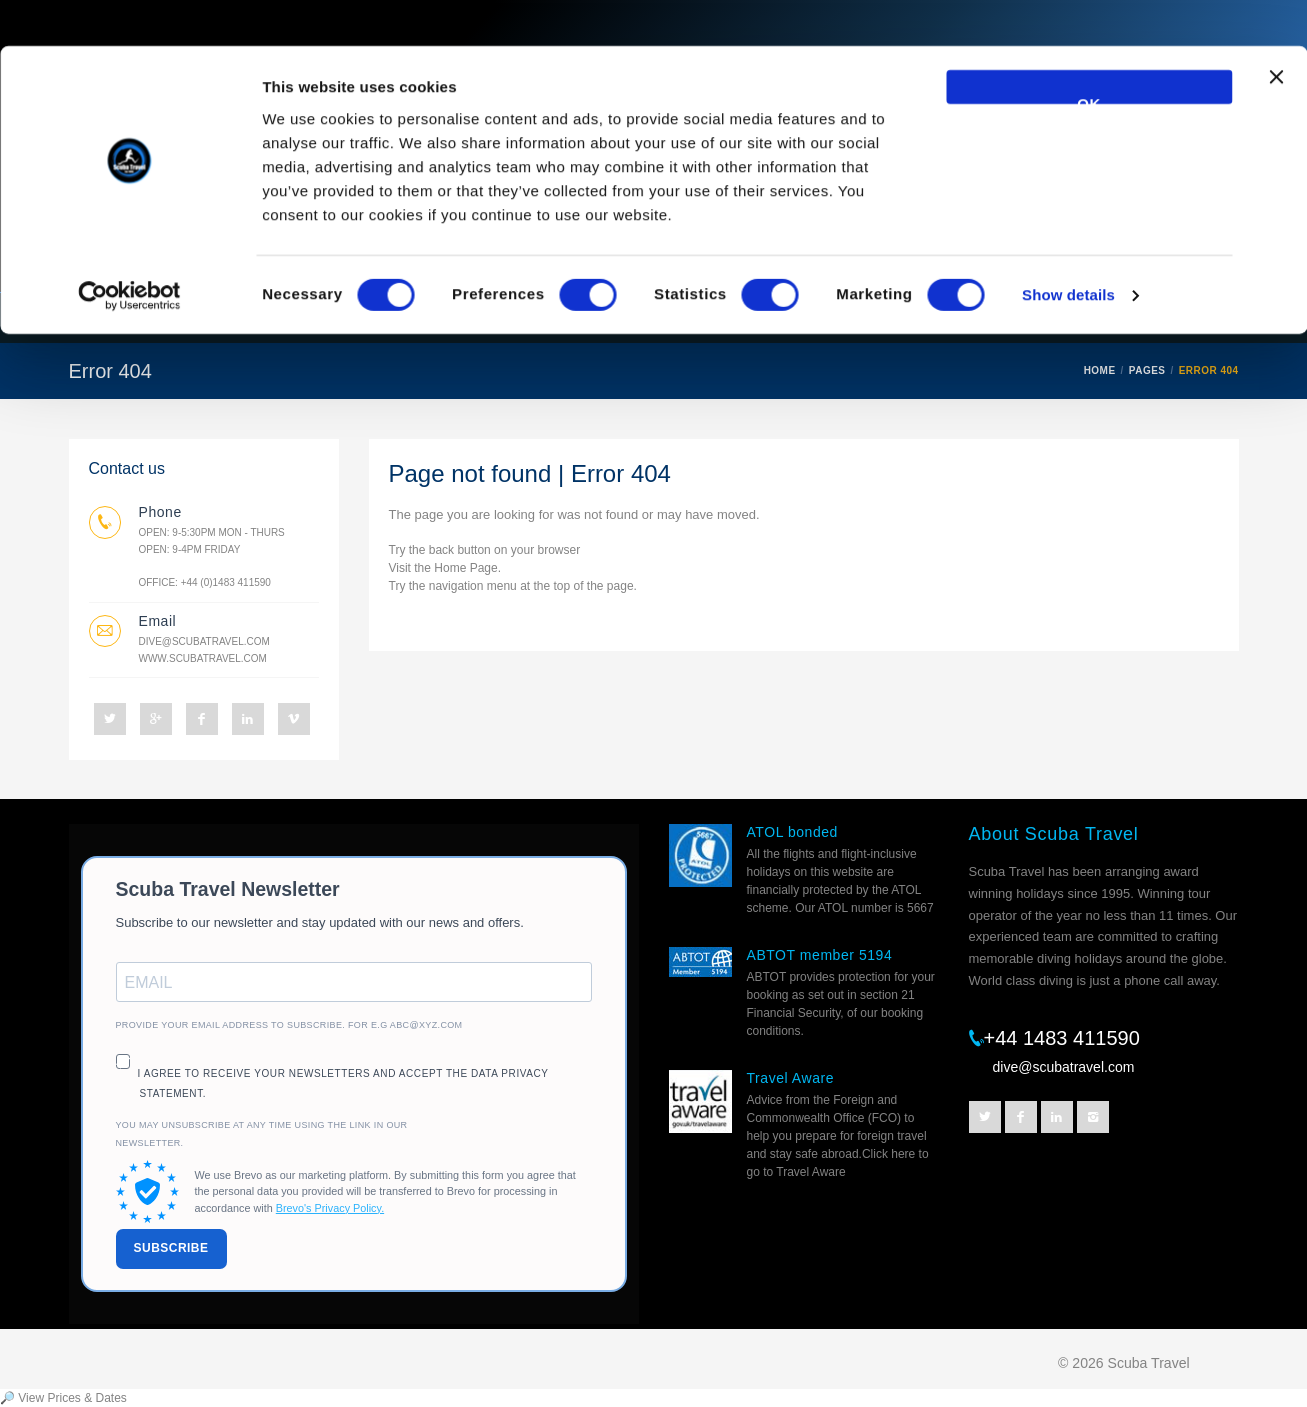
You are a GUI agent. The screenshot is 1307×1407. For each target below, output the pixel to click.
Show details (1068, 249)
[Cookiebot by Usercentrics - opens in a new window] (129, 250)
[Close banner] (1276, 41)
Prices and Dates (1053, 318)
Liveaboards (217, 318)
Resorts (339, 318)
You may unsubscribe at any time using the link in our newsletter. (262, 1134)
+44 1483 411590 (1062, 1038)
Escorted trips (752, 318)
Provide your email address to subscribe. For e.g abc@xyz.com (289, 1025)
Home (108, 318)
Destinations (462, 318)
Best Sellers (603, 318)
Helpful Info (899, 318)
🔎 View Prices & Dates (63, 1398)
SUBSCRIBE (171, 1248)
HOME (1100, 370)
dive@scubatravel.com (204, 641)
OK (1089, 53)
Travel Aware (791, 1078)
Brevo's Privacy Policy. (330, 1208)
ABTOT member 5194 (820, 955)
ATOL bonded (792, 832)
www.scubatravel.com (203, 658)
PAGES (1147, 370)
